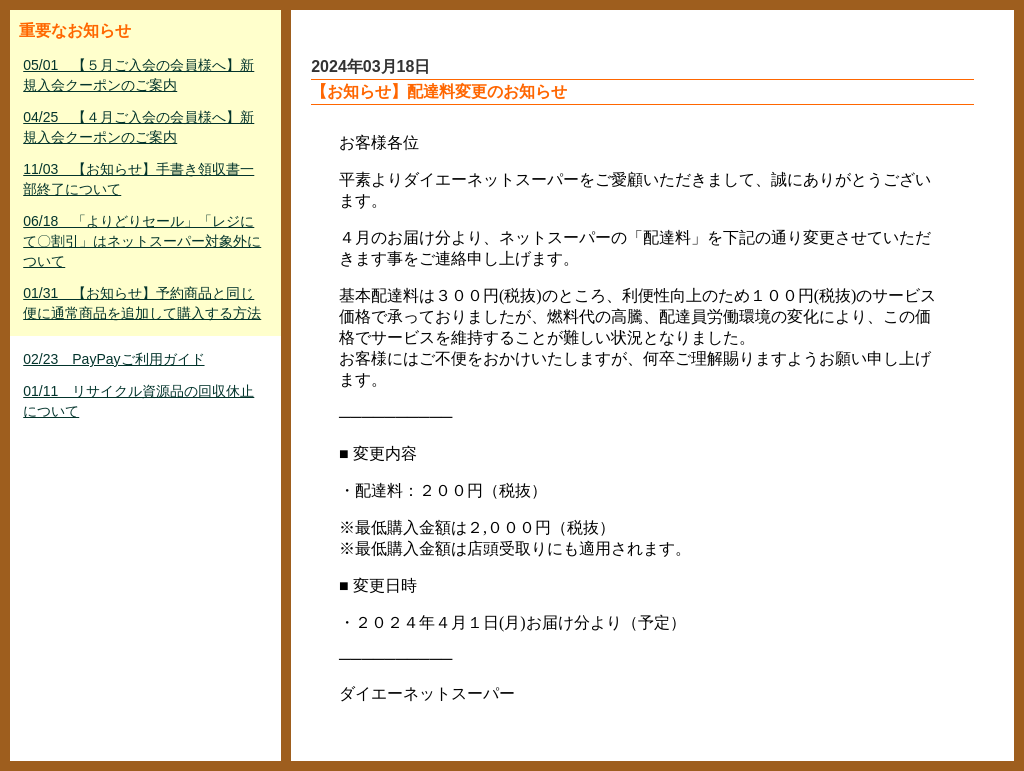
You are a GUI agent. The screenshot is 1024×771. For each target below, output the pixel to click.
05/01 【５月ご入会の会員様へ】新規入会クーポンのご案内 (138, 75)
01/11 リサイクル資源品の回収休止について (138, 401)
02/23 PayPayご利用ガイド (113, 359)
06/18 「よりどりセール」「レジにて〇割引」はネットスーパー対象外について (142, 241)
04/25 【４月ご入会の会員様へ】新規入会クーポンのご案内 (138, 127)
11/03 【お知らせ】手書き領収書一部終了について (138, 179)
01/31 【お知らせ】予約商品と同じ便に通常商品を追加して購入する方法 (142, 303)
